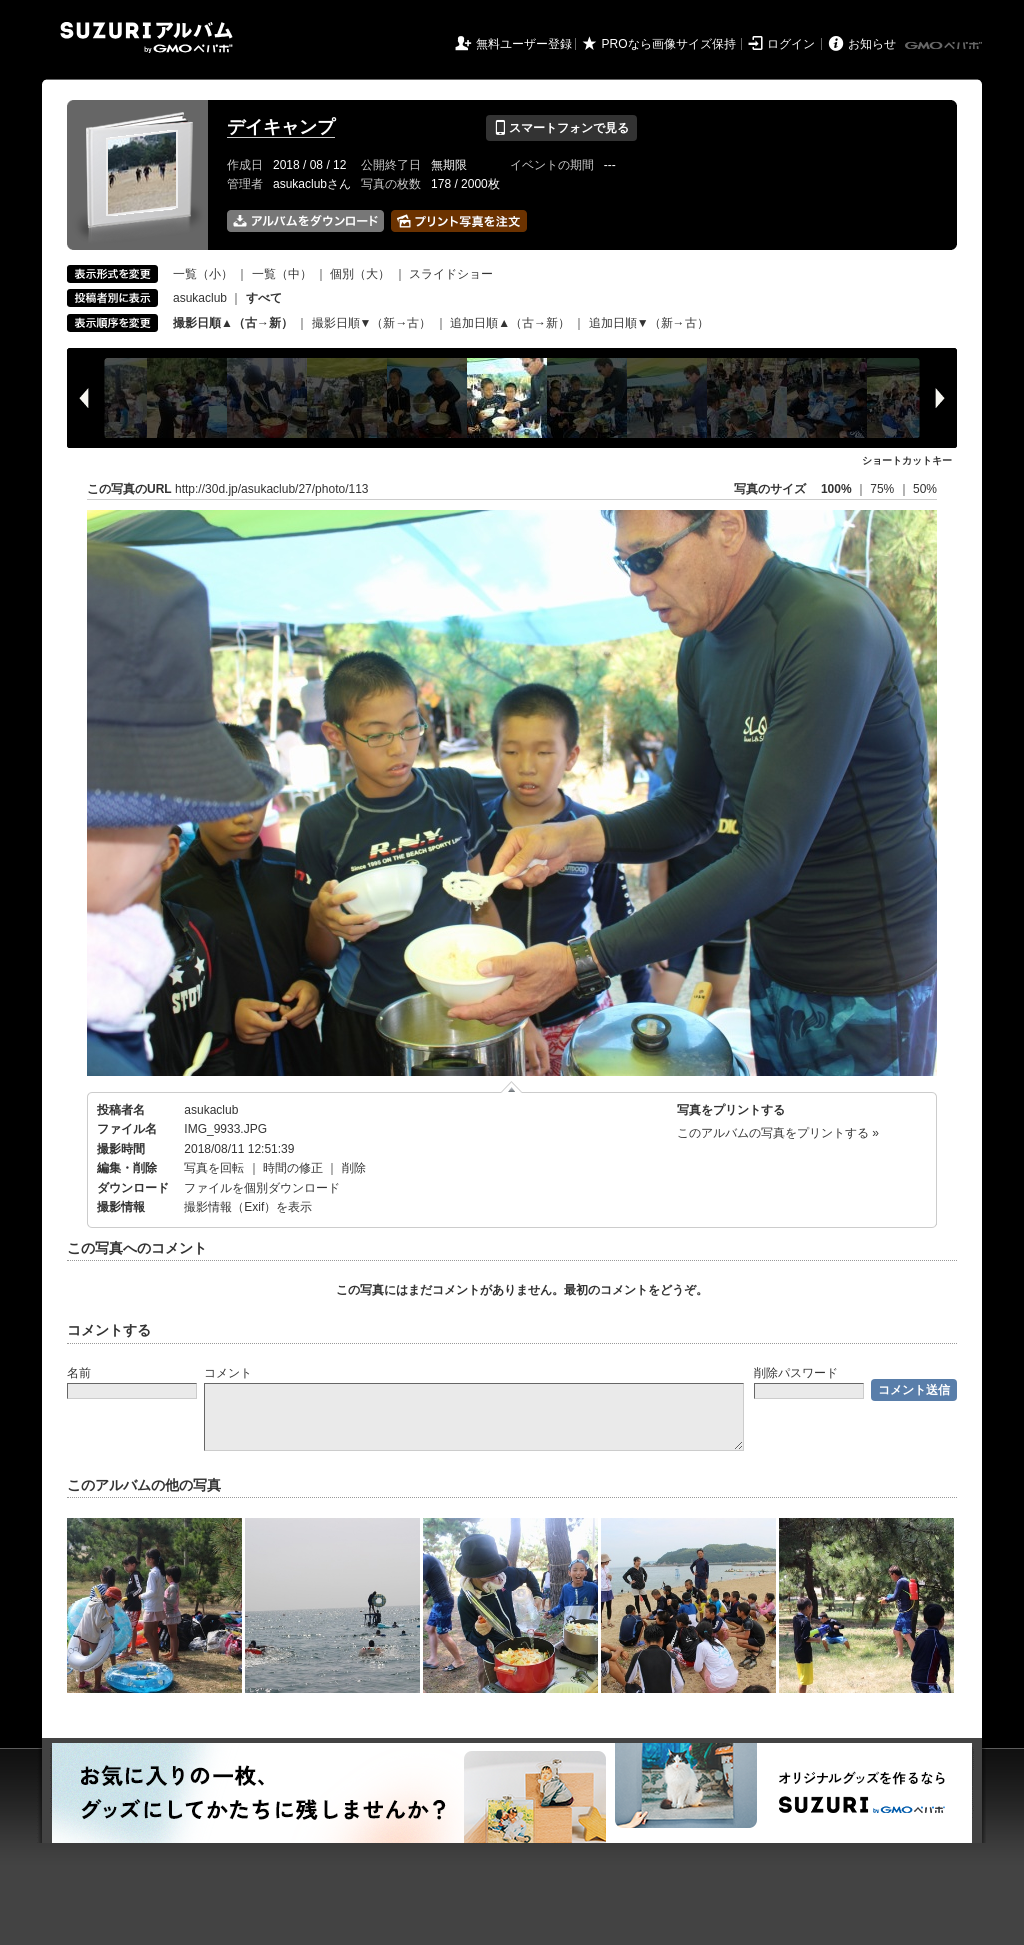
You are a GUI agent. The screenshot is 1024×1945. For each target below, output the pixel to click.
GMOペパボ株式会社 (945, 46)
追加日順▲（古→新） (510, 323)
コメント (228, 1373)
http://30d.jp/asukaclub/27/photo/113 (271, 489)
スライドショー (451, 274)
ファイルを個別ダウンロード (262, 1188)
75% (883, 489)
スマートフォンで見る (561, 128)
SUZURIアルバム (146, 37)
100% (836, 489)
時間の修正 (293, 1168)
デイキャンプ (281, 127)
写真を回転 (214, 1168)
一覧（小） (203, 274)
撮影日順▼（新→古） (372, 323)
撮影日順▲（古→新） (233, 323)
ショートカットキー (907, 460)
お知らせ (872, 44)
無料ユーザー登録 (524, 44)
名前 (79, 1373)
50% (925, 489)
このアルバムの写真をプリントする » (778, 1133)
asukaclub (200, 298)
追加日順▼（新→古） (649, 323)
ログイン (791, 44)
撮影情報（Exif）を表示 (248, 1207)
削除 (354, 1168)
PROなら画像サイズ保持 (669, 44)
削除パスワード (796, 1373)
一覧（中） (282, 274)
